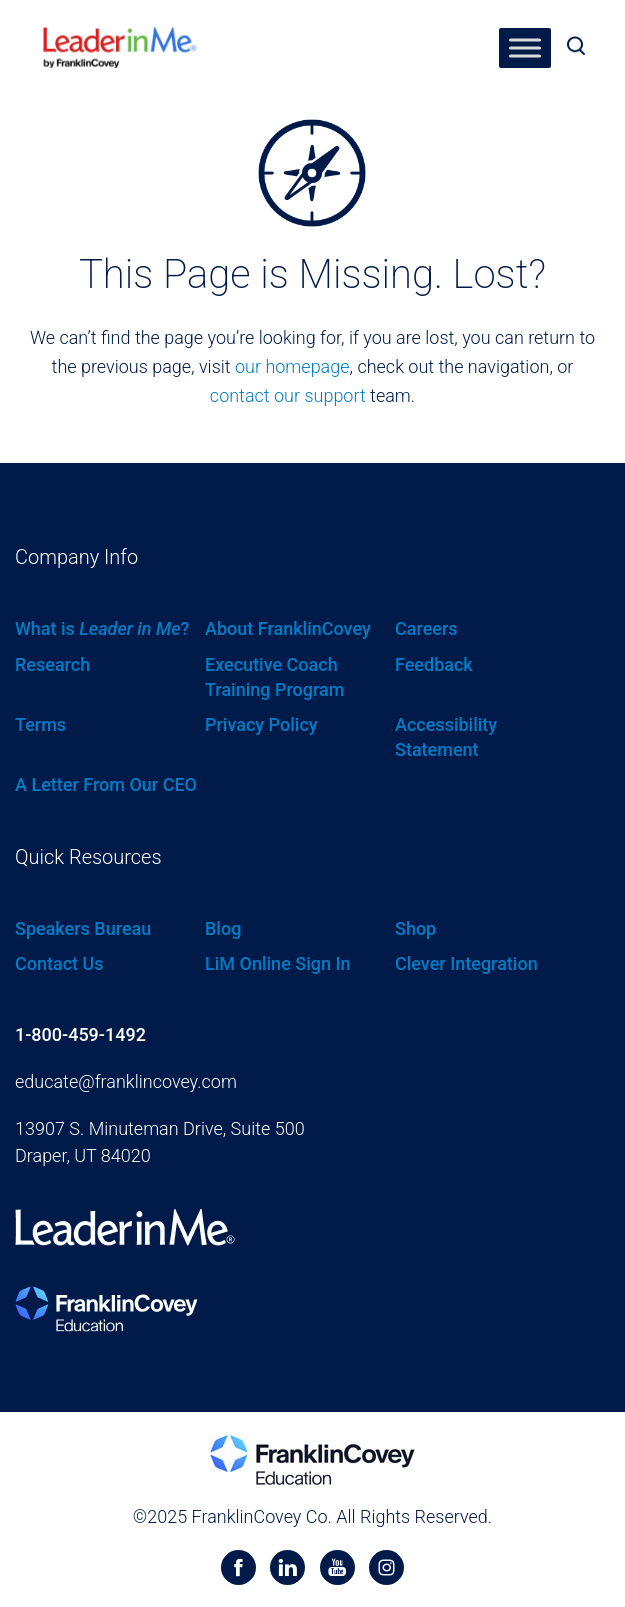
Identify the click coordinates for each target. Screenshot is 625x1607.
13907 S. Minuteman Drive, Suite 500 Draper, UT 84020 (160, 1142)
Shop (415, 928)
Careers (426, 628)
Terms (40, 724)
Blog (223, 928)
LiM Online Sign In (278, 963)
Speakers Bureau (83, 928)
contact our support (288, 395)
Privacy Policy (261, 724)
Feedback (434, 664)
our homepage (292, 366)
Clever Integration (466, 963)
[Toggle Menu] (525, 47)
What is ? (102, 628)
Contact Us (59, 963)
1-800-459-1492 (80, 1034)
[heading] (120, 40)
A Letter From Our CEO (106, 784)
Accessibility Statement (446, 737)
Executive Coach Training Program (274, 677)
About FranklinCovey (288, 628)
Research (52, 664)
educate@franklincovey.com (126, 1081)
